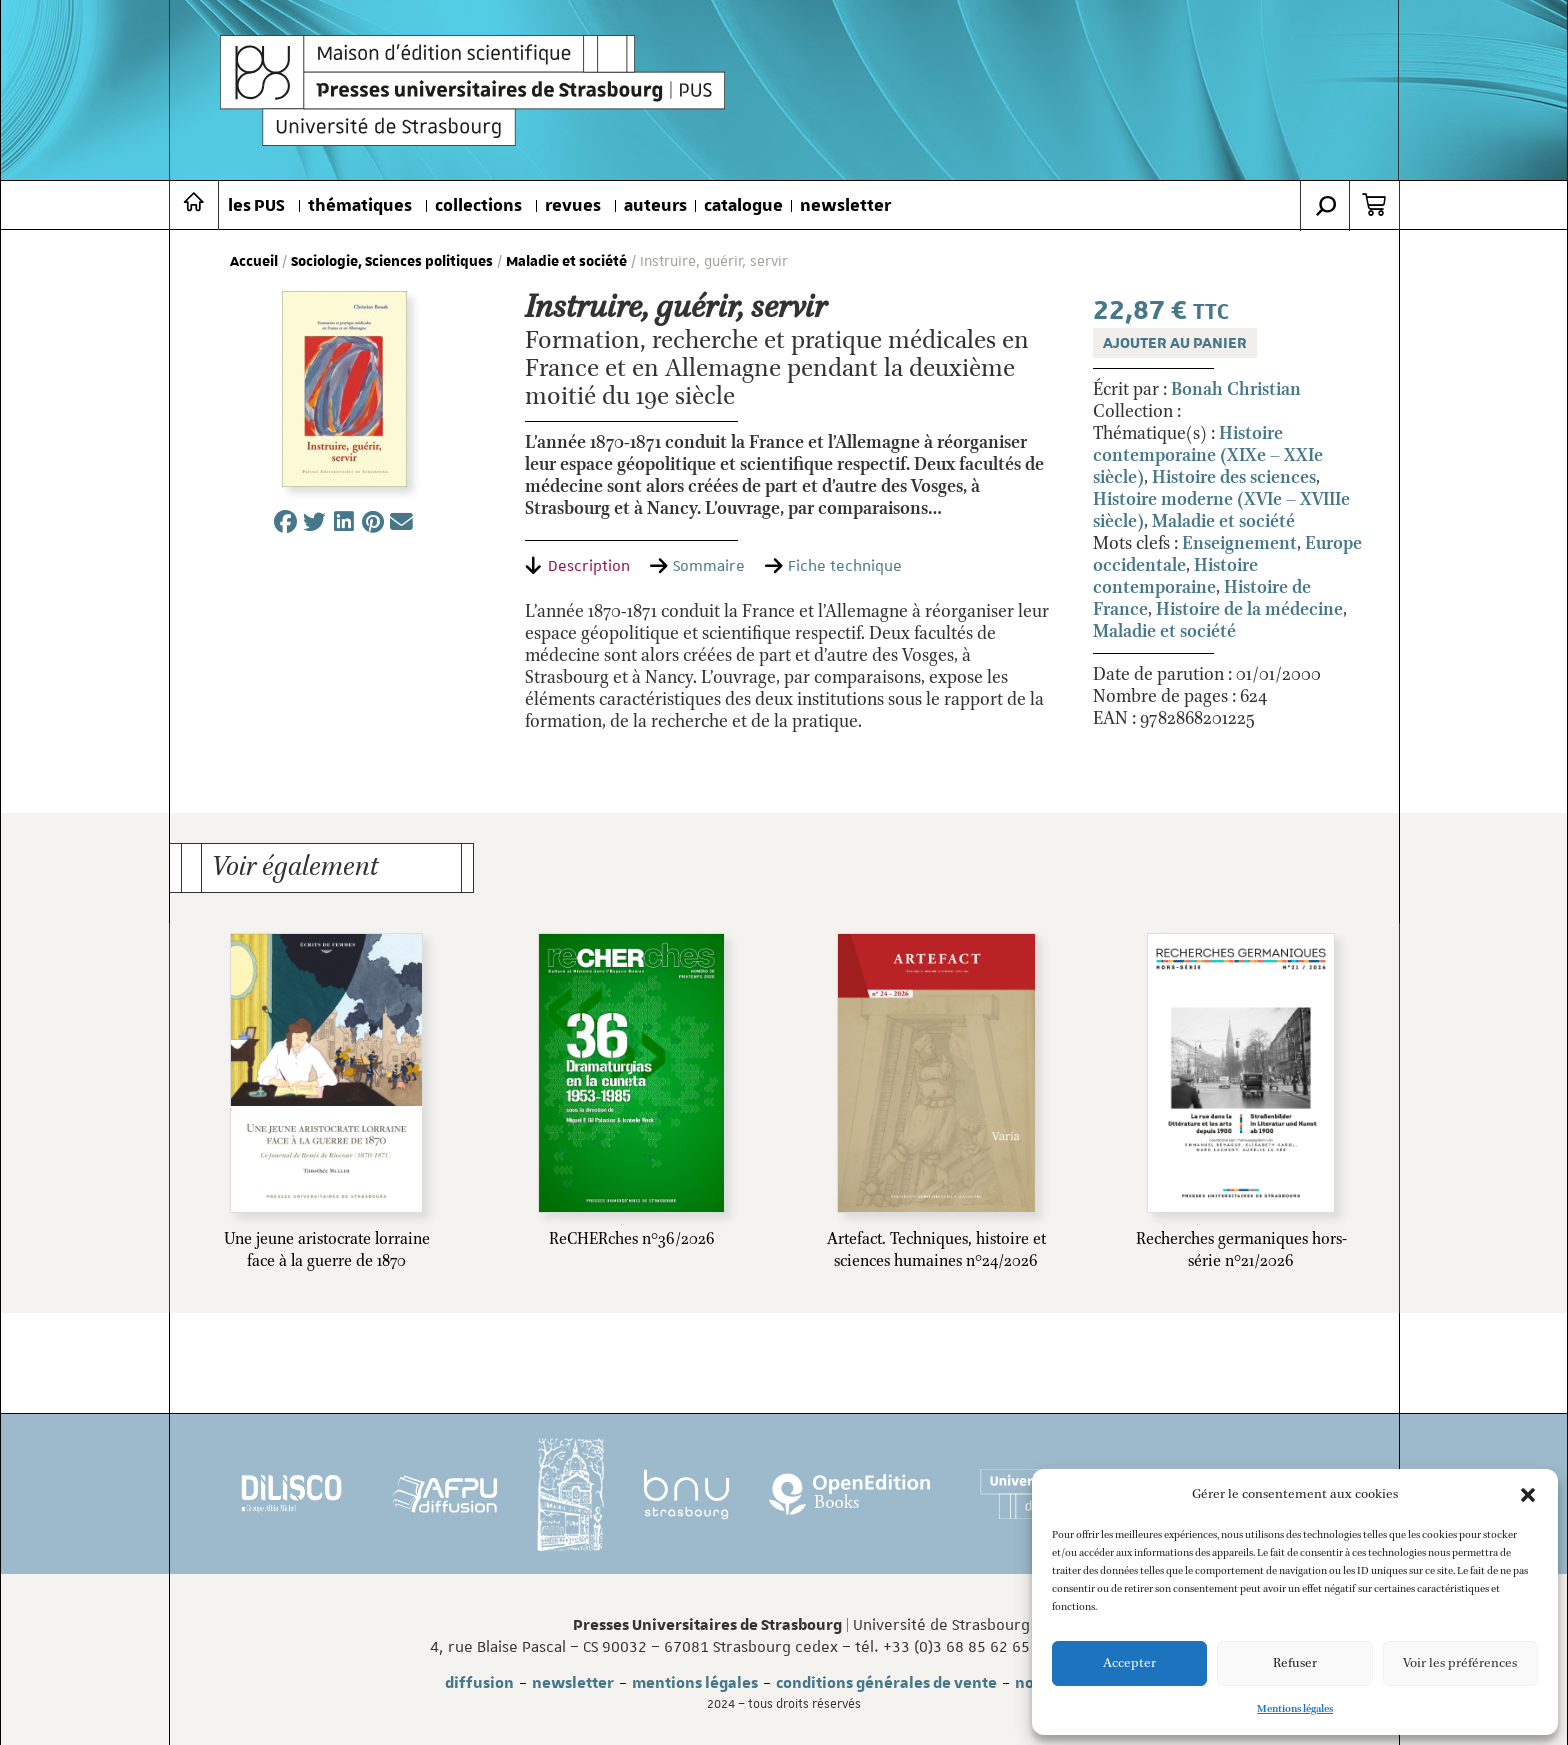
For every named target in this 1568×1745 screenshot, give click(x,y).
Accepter (1129, 1663)
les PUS (256, 206)
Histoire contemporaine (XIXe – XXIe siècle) (1208, 456)
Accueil (254, 262)
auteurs (655, 206)
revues (573, 206)
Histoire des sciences (1234, 478)
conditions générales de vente (886, 1683)
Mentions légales (1295, 1709)
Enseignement (1239, 544)
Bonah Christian (1236, 390)
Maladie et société (566, 262)
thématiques (360, 206)
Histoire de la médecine (1249, 610)
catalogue (743, 206)
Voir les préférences (1460, 1663)
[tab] (577, 566)
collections (478, 206)
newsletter (845, 206)
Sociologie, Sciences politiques (392, 262)
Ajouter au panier (1175, 343)
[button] (1528, 1495)
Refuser (1295, 1663)
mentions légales (695, 1683)
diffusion (479, 1683)
